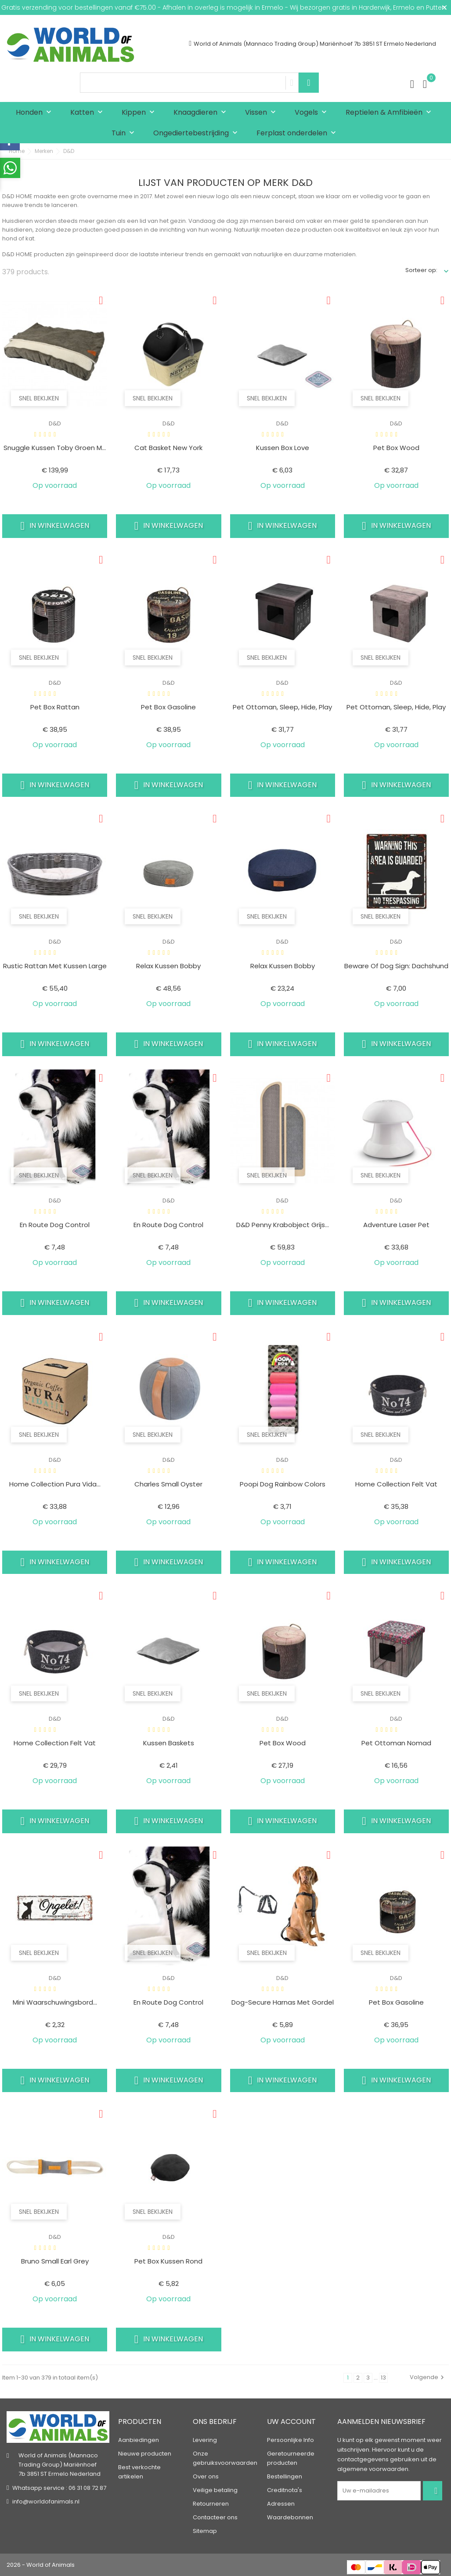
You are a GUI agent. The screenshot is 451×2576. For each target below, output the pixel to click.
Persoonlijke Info (290, 2440)
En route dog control (55, 1224)
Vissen (262, 113)
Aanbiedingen (138, 2440)
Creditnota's (284, 2490)
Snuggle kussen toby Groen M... (55, 447)
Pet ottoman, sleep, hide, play (282, 707)
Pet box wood (396, 447)
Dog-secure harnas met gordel (282, 2002)
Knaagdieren (201, 113)
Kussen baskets (168, 1743)
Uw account (291, 2421)
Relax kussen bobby (168, 965)
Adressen (281, 2504)
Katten (88, 113)
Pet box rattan (54, 707)
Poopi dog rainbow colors (282, 1484)
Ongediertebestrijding (197, 133)
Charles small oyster (168, 1484)
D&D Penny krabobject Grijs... (282, 1224)
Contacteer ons (215, 2517)
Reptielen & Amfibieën (390, 113)
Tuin (125, 133)
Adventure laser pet (396, 1224)
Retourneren (211, 2504)
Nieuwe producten (144, 2453)
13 (383, 2377)
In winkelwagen (54, 526)
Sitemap (205, 2531)
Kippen (140, 113)
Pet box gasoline (168, 707)
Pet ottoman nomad (396, 1743)
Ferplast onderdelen (298, 133)
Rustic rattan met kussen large (55, 965)
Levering (205, 2440)
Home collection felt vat (396, 1484)
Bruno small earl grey (55, 2261)
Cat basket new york (168, 447)
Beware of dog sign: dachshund (396, 965)
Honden (35, 113)
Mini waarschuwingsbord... (55, 2002)
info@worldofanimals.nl (45, 2501)
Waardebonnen (290, 2517)
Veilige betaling (215, 2490)
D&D (55, 423)
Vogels (313, 113)
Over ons (206, 2476)
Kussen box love (282, 447)
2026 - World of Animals (41, 2565)
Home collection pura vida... (55, 1484)
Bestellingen (284, 2476)
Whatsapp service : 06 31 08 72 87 (59, 2488)
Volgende (428, 2377)
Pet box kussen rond (168, 2261)
